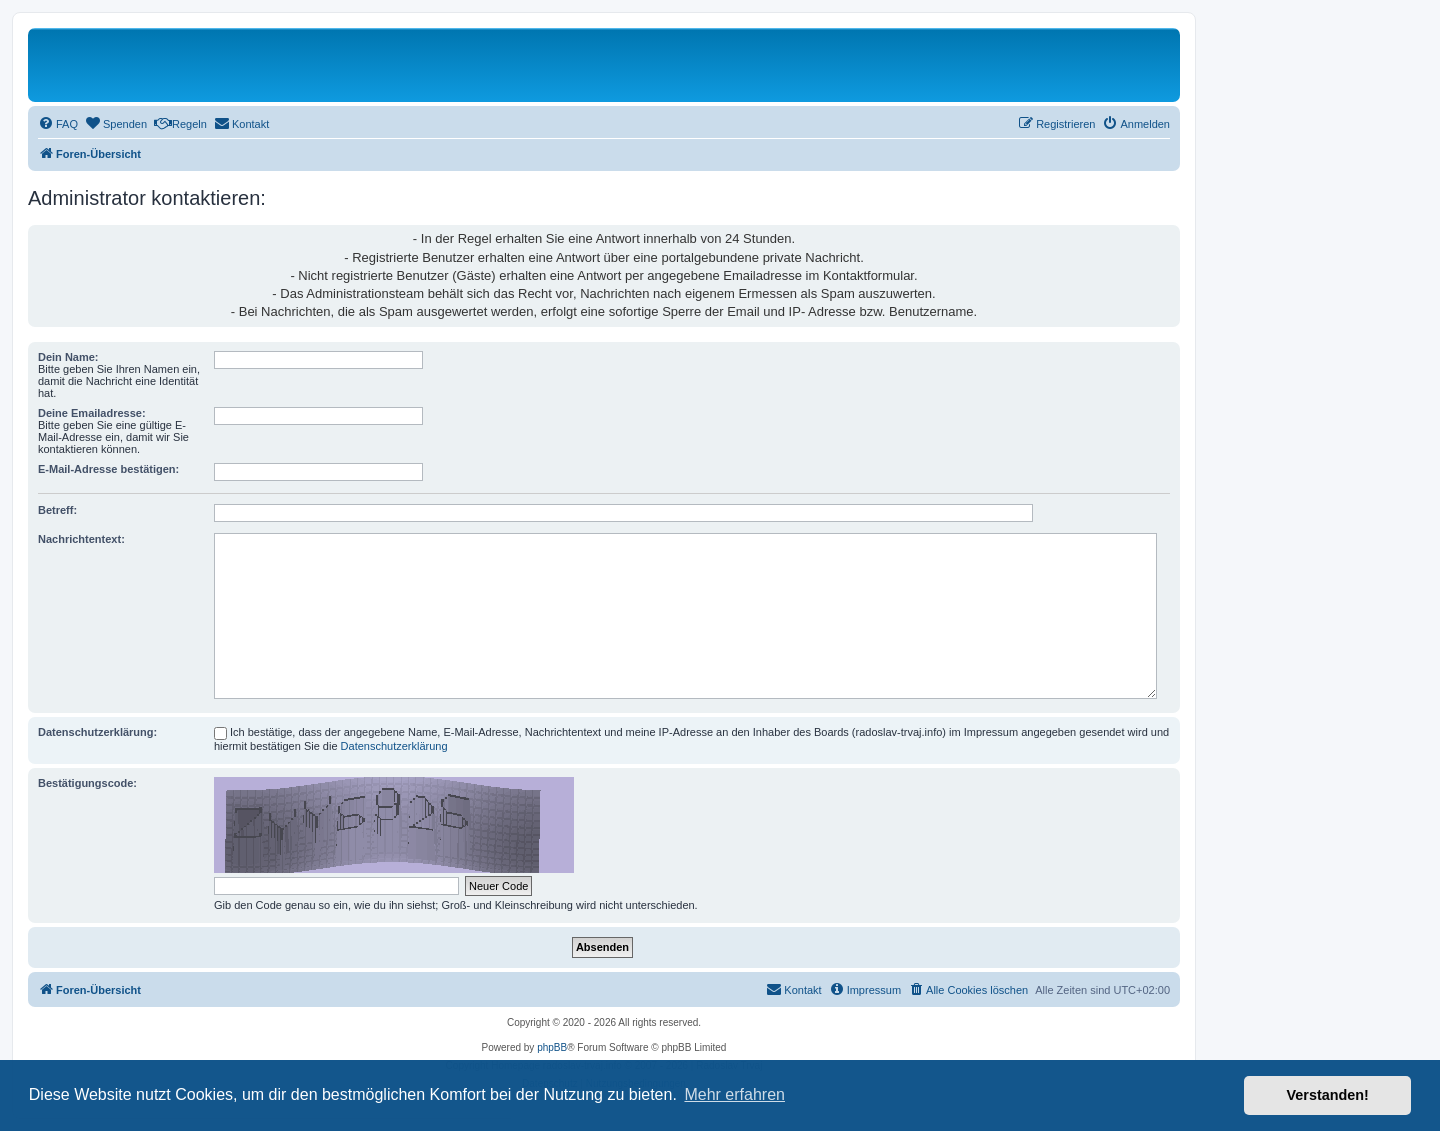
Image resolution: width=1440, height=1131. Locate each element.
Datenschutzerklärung (394, 746)
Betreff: (57, 510)
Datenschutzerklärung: (97, 732)
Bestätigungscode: (87, 783)
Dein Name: (68, 357)
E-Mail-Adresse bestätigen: (108, 469)
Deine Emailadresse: (92, 413)
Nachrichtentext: (81, 539)
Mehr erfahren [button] (734, 1094)
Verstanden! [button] (1328, 1095)
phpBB (552, 1047)
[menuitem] (58, 124)
